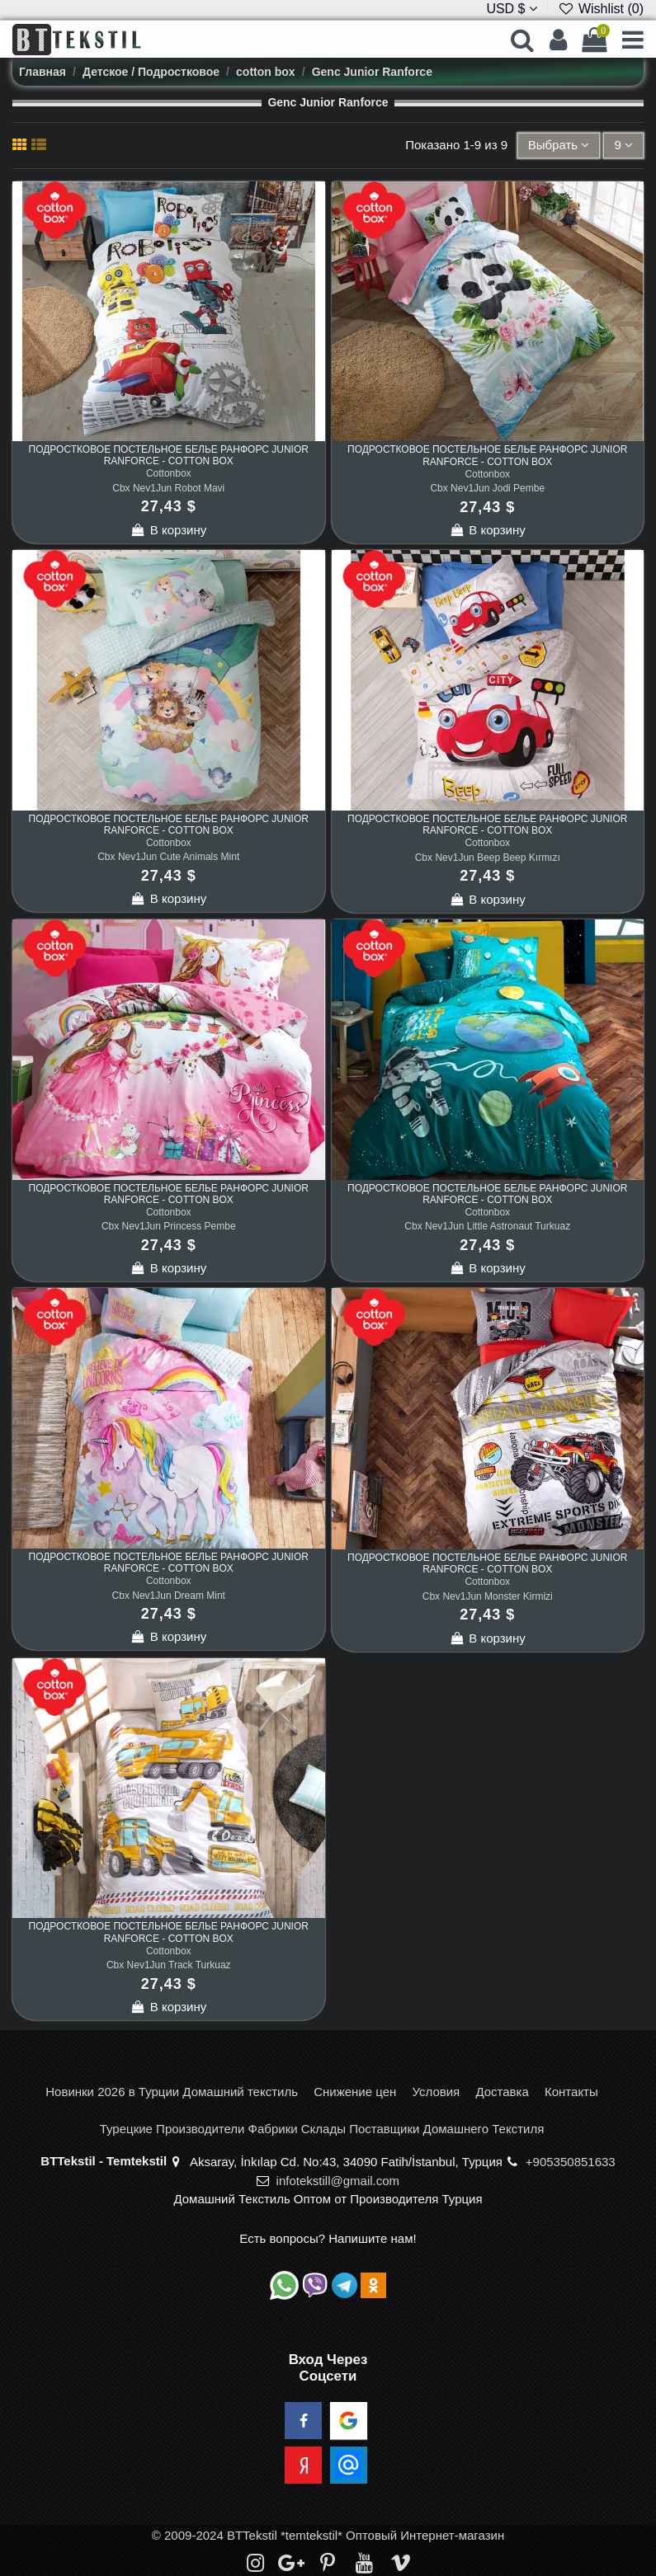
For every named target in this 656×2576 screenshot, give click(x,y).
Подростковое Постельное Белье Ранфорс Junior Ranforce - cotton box (169, 455)
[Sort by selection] (559, 145)
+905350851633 (571, 2162)
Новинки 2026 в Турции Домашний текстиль (171, 2092)
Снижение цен (355, 2092)
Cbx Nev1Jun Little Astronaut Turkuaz (487, 1226)
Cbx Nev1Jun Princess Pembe (168, 1226)
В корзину (168, 530)
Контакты (571, 2092)
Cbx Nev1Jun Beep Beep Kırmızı (487, 857)
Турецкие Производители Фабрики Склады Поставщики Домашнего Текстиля (322, 2129)
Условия (436, 2092)
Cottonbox (168, 473)
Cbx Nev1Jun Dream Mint (168, 1595)
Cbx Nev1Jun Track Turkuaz (168, 1965)
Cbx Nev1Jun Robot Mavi (168, 488)
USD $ (511, 9)
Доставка (501, 2092)
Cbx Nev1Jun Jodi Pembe (487, 488)
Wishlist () (601, 9)
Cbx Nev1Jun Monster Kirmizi (487, 1596)
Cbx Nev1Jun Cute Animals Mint (168, 857)
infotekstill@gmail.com (337, 2181)
